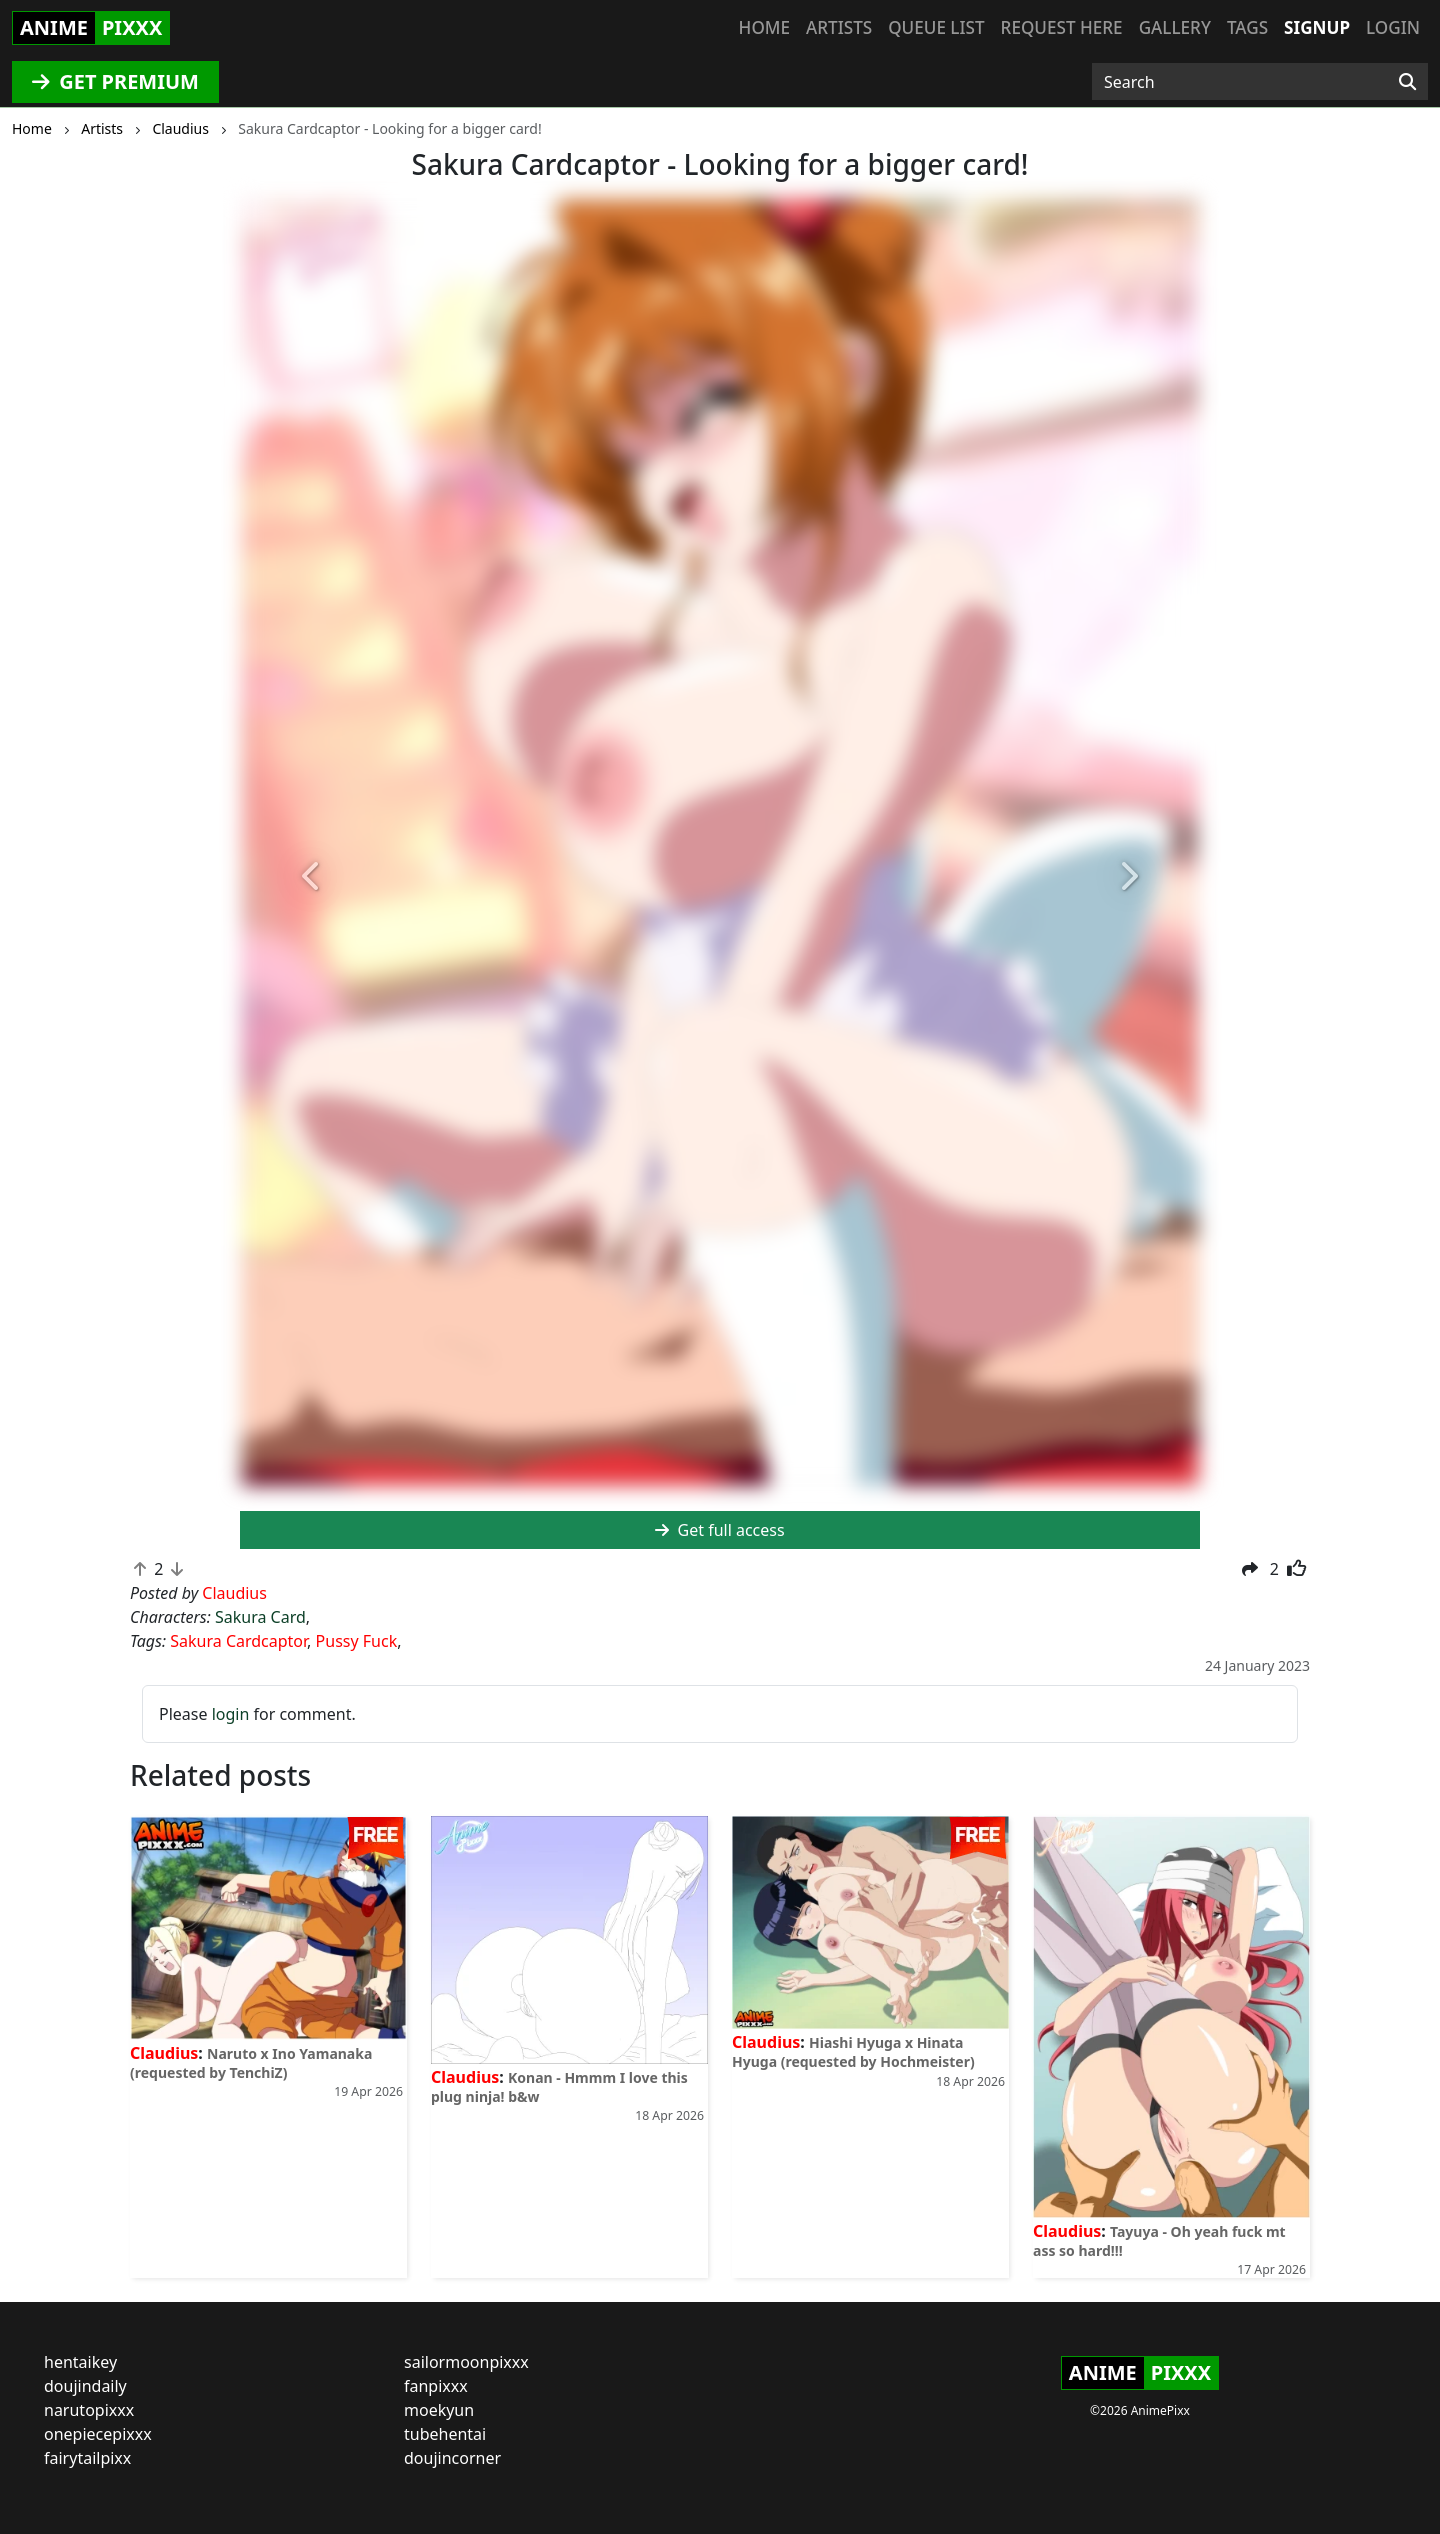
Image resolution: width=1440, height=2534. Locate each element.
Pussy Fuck (357, 1641)
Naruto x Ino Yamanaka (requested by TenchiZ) (251, 2063)
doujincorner (452, 2458)
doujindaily (85, 2386)
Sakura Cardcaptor (238, 1641)
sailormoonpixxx (466, 2362)
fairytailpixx (87, 2458)
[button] (312, 877)
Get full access (719, 1530)
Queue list (936, 27)
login (231, 1714)
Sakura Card (260, 1617)
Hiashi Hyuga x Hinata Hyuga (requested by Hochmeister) (853, 2052)
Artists (839, 27)
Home (764, 27)
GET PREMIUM (115, 81)
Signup (1317, 27)
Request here (1062, 27)
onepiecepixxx (98, 2434)
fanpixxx (436, 2386)
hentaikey (80, 2362)
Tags (1247, 27)
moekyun (439, 2410)
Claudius (164, 2053)
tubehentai (445, 2434)
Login (1393, 27)
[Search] (1407, 82)
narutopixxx (89, 2410)
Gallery (1175, 27)
